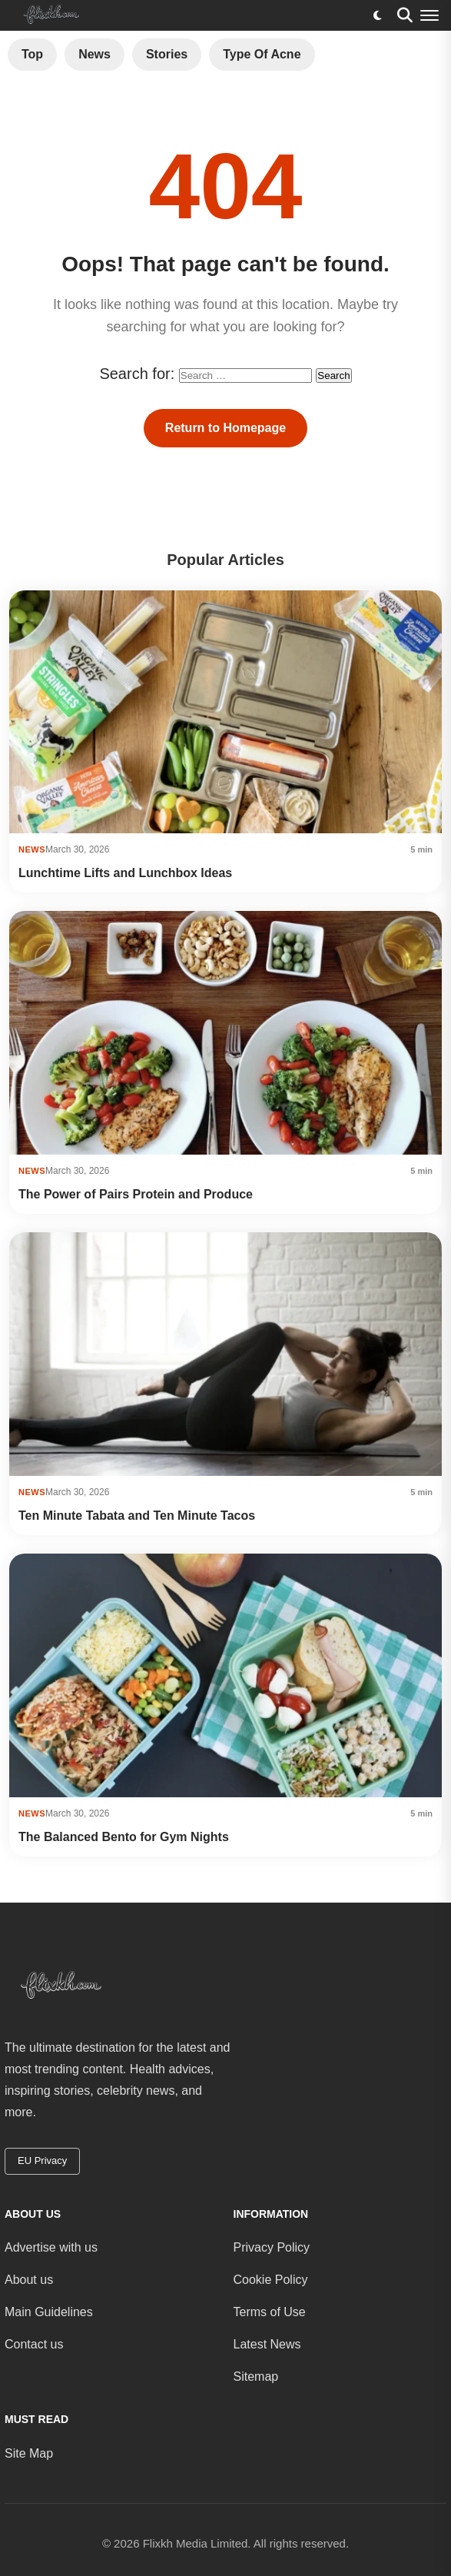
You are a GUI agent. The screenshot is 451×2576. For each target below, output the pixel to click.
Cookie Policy (271, 2279)
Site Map (29, 2453)
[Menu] (429, 15)
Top (32, 54)
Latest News (267, 2344)
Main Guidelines (49, 2311)
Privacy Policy (272, 2247)
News (94, 54)
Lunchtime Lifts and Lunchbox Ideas (125, 872)
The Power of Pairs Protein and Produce (135, 1194)
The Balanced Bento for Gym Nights (123, 1836)
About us (29, 2279)
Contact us (34, 2344)
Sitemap (256, 2376)
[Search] (405, 15)
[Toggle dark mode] (377, 15)
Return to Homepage (225, 427)
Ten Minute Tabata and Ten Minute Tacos (136, 1515)
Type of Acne (261, 54)
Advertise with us (51, 2247)
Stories (166, 54)
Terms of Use (270, 2311)
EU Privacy (42, 2160)
